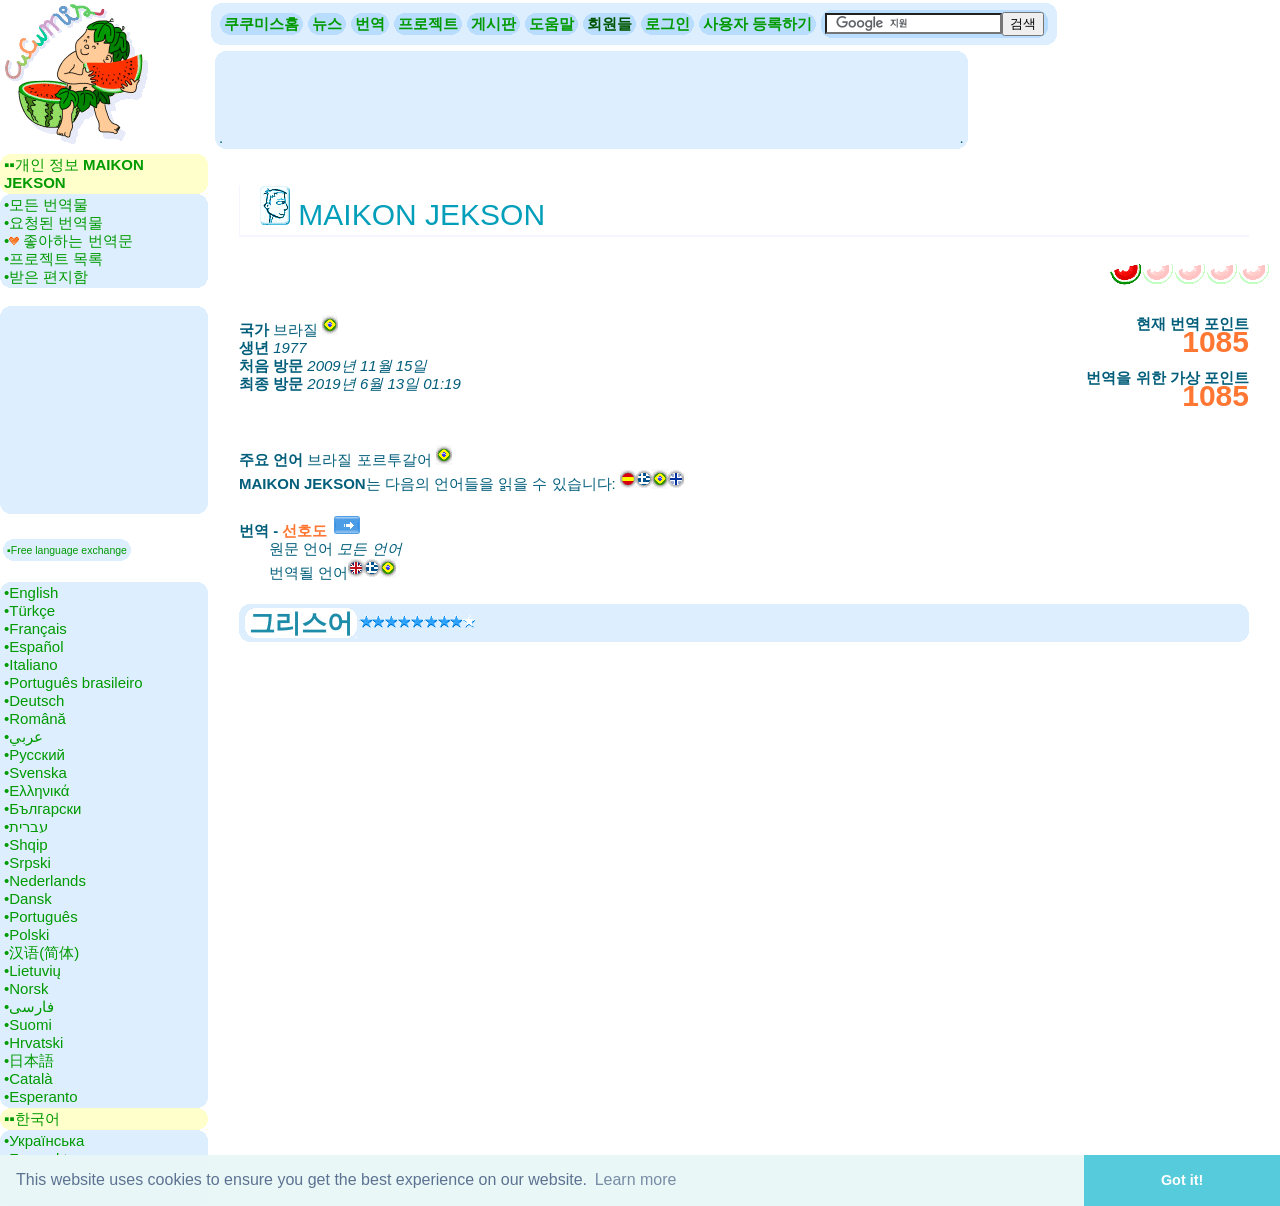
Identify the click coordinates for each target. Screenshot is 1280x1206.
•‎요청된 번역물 (53, 222)
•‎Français (35, 628)
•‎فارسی (29, 1006)
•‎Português (41, 916)
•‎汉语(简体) (41, 952)
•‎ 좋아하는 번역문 (68, 240)
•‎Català (28, 1078)
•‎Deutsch (34, 700)
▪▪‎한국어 (32, 1118)
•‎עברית (26, 826)
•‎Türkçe (29, 610)
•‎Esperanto (41, 1096)
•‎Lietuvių (32, 970)
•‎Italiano (31, 664)
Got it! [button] (1182, 1180)
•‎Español (33, 646)
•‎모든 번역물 (46, 204)
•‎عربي (23, 736)
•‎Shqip (26, 844)
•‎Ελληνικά (36, 790)
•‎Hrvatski (33, 1042)
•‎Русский (34, 754)
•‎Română (35, 718)
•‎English (31, 592)
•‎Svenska (35, 772)
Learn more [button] (636, 1179)
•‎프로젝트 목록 (53, 258)
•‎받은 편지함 (46, 276)
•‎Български (43, 808)
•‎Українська (44, 1140)
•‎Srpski (27, 862)
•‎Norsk (26, 988)
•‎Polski (26, 934)
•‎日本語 (29, 1060)
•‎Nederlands (45, 880)
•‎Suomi (28, 1024)
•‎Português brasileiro (73, 682)
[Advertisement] (591, 98)
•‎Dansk (28, 898)
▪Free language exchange (67, 550)
